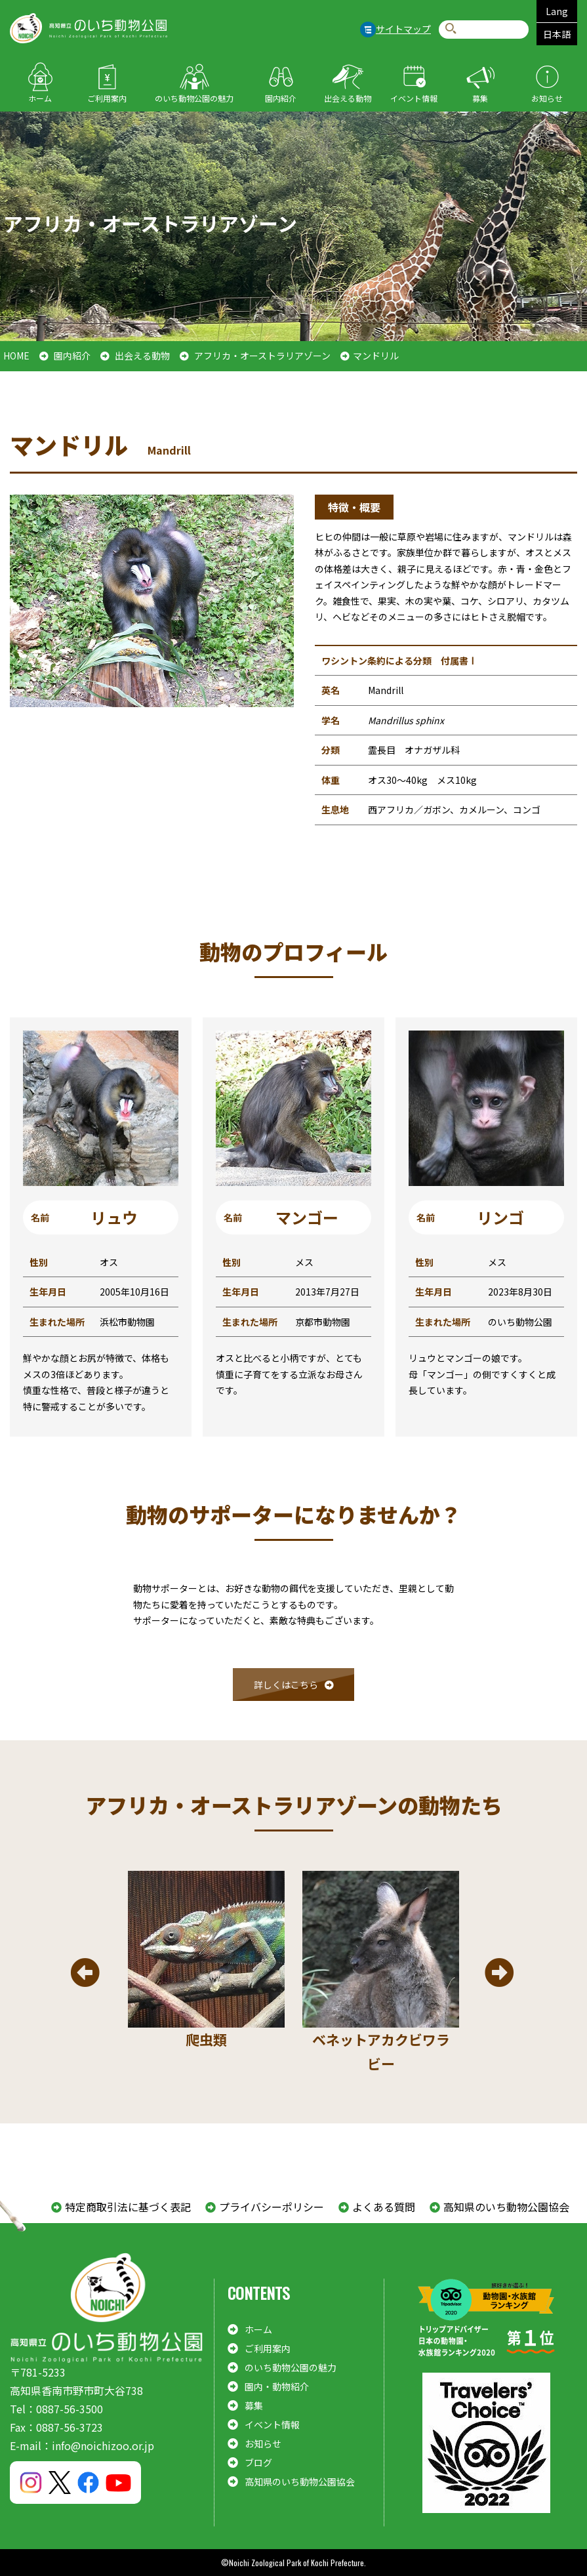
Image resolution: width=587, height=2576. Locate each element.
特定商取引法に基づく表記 (128, 2207)
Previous (85, 1973)
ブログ (258, 2462)
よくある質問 (383, 2207)
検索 (450, 29)
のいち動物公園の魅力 (194, 98)
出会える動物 (347, 98)
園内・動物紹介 (277, 2386)
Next (499, 1973)
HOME (16, 355)
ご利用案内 (107, 98)
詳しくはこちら (286, 1684)
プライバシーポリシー (271, 2207)
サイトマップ (403, 28)
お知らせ (547, 98)
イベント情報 (413, 98)
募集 (480, 98)
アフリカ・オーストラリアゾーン (262, 355)
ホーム (40, 98)
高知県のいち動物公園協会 (506, 2207)
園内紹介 (280, 98)
